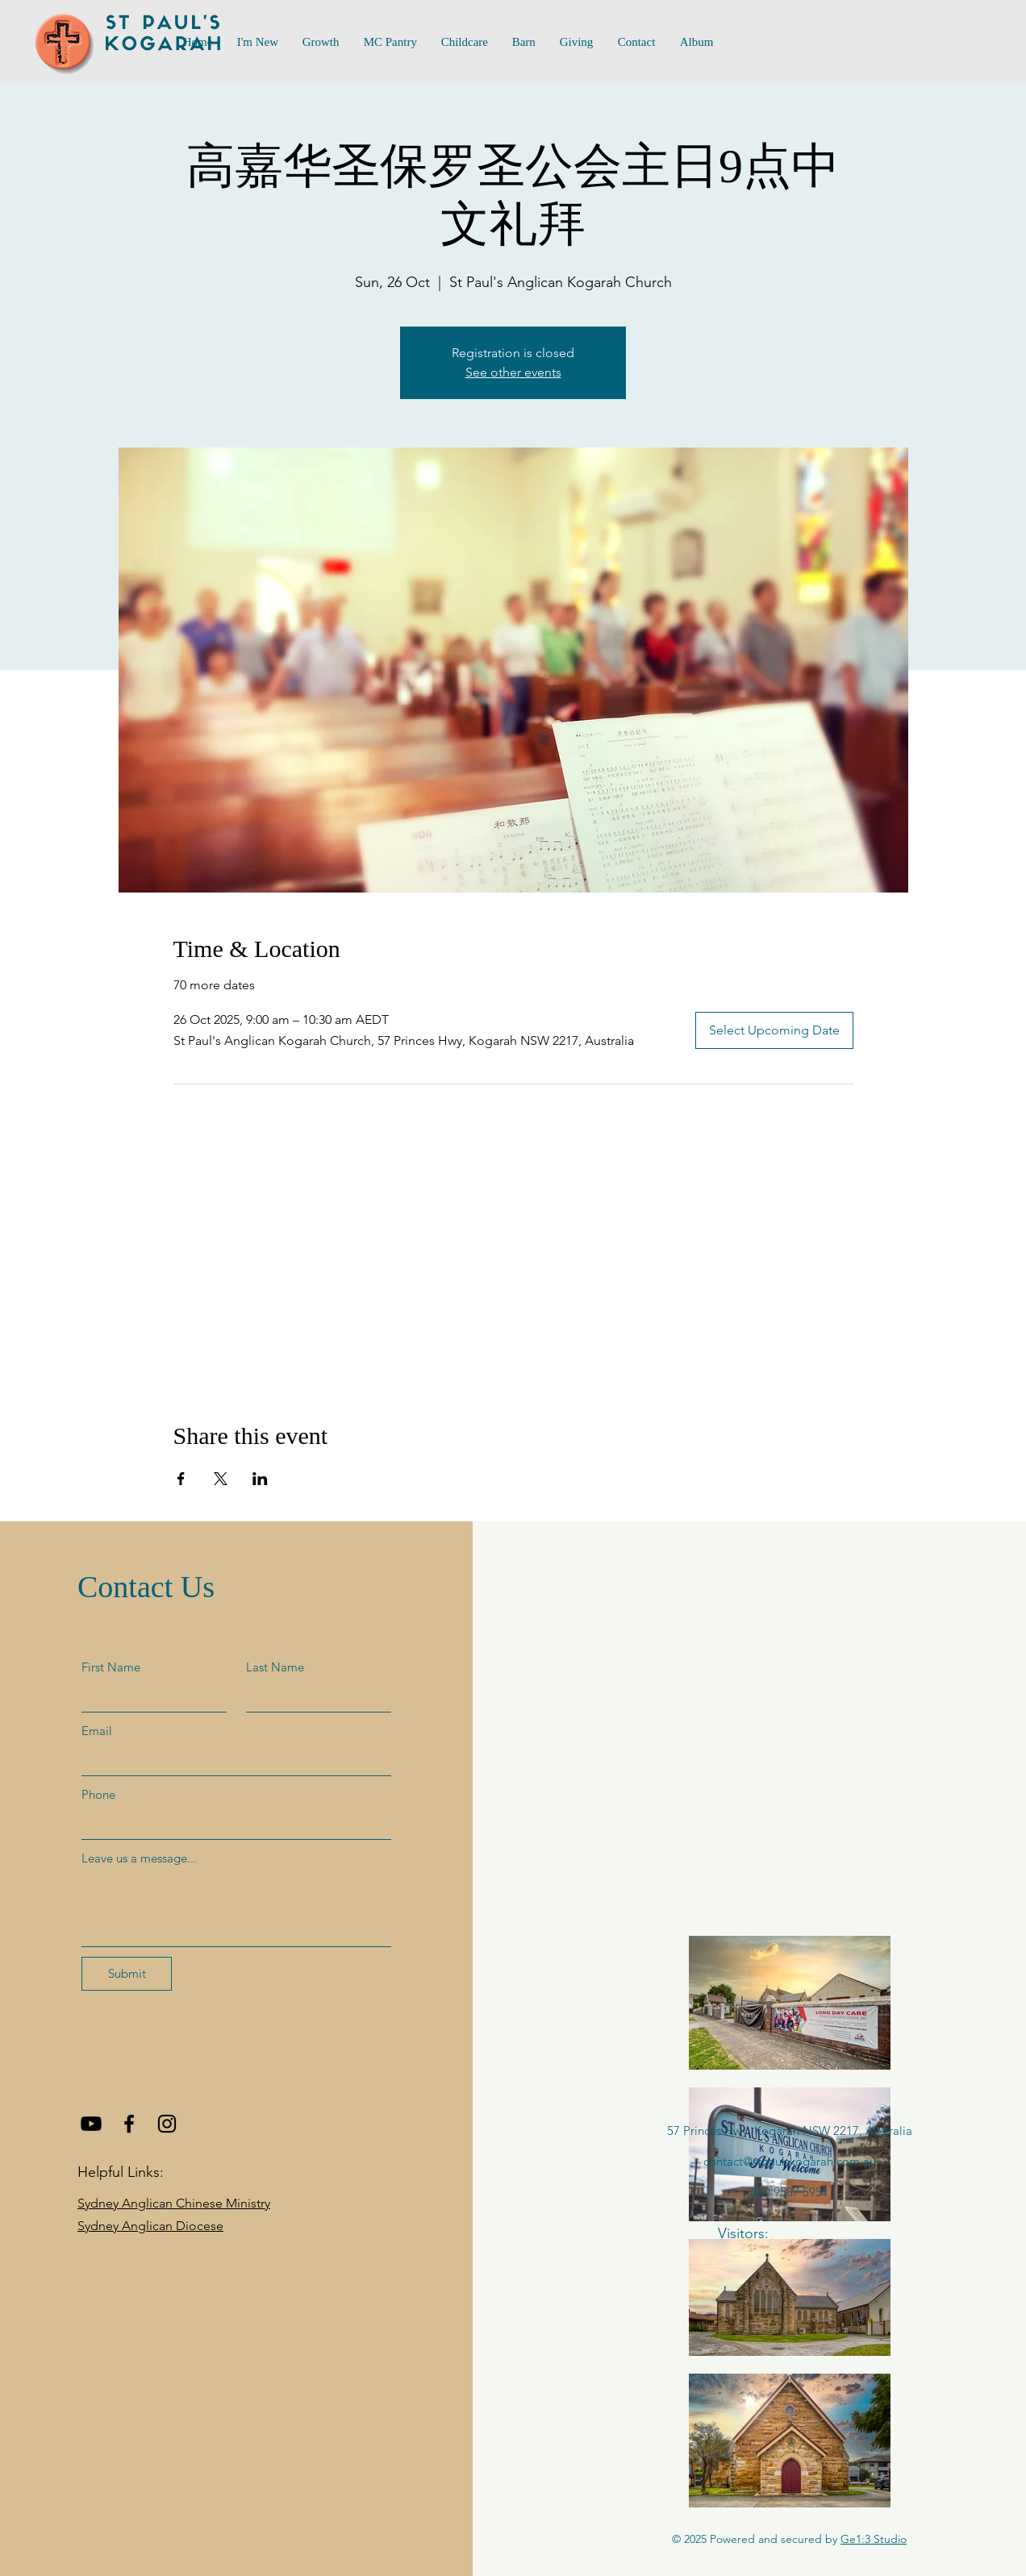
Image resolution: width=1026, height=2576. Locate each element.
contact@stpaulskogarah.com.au (789, 2161)
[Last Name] (314, 1697)
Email (96, 1730)
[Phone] (231, 1824)
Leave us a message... (139, 1858)
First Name (110, 1667)
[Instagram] (167, 2124)
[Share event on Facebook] (181, 1478)
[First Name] (149, 1697)
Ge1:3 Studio (873, 2539)
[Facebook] (129, 2124)
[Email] (231, 1760)
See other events (513, 372)
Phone (98, 1794)
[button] (390, 42)
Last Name (275, 1667)
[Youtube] (91, 2124)
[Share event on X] (220, 1478)
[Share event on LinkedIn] (260, 1478)
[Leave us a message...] (236, 1909)
